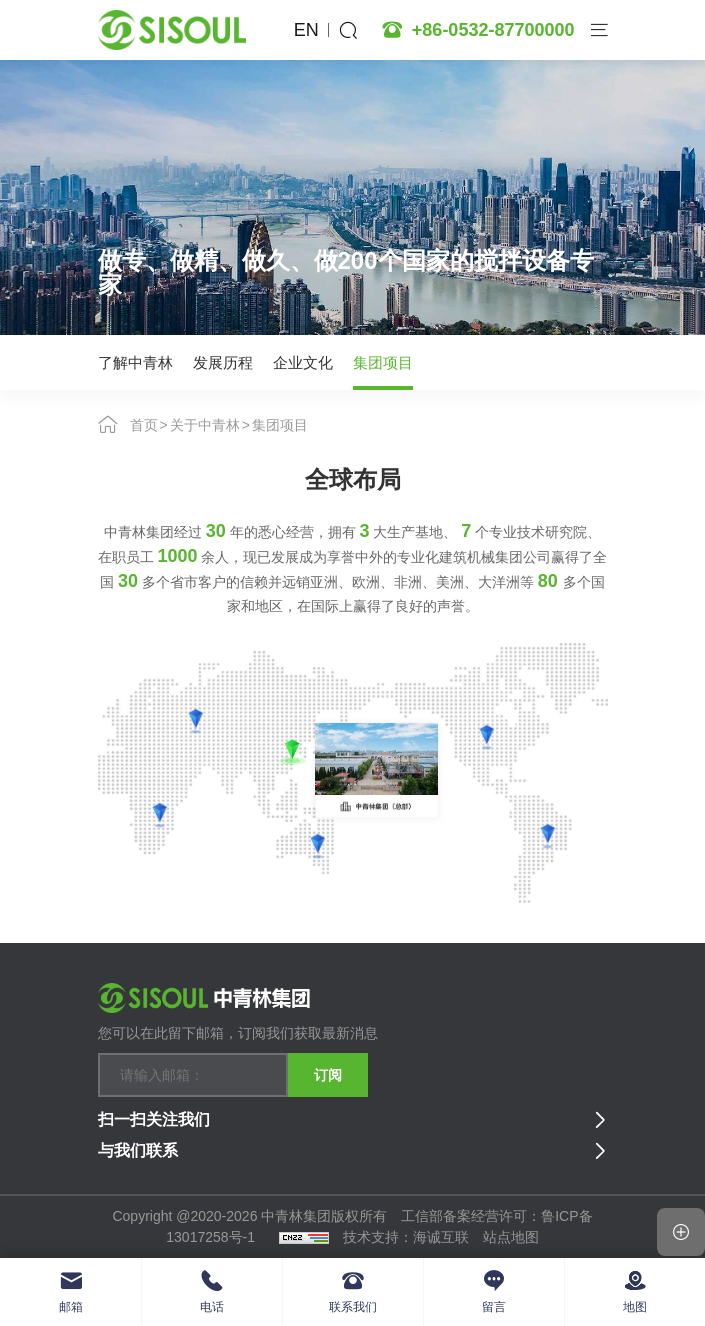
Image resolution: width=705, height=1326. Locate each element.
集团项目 (383, 361)
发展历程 (223, 361)
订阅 (328, 1074)
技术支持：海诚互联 (406, 1237)
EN (306, 30)
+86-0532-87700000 (493, 30)
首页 (144, 424)
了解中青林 (135, 361)
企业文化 (303, 361)
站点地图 (511, 1237)
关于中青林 (205, 424)
